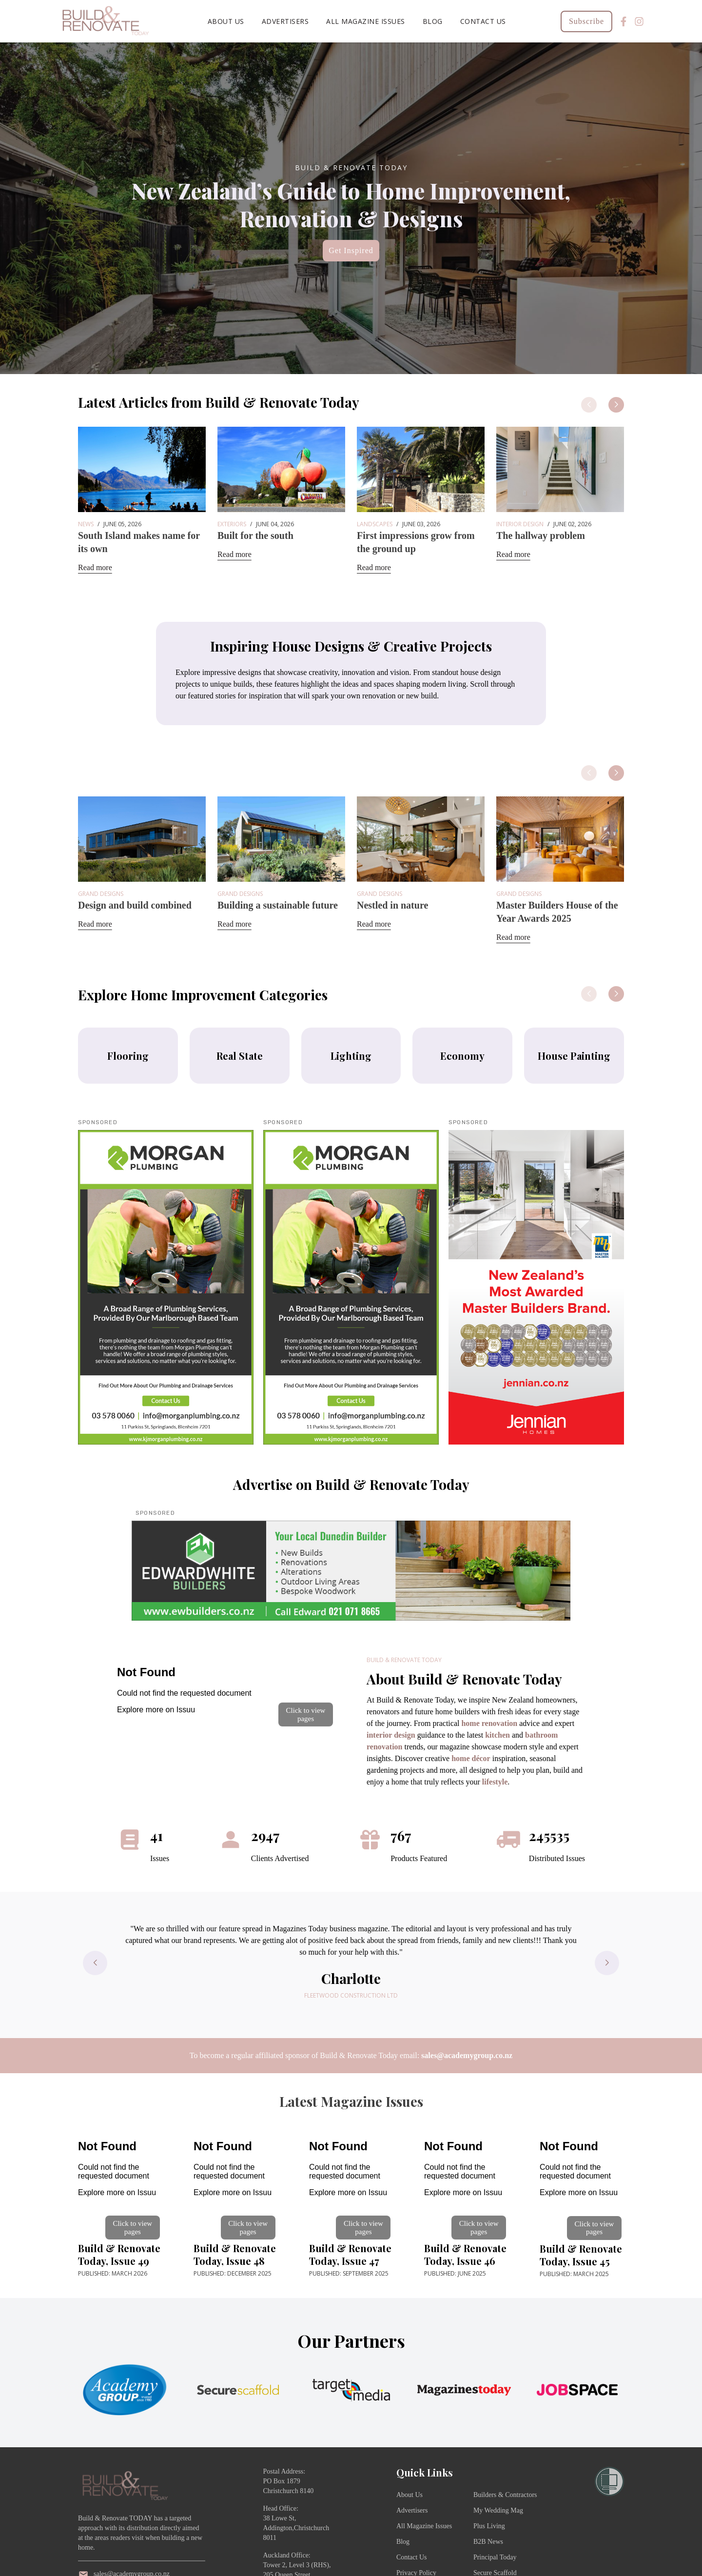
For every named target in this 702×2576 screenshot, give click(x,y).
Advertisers (285, 21)
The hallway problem (540, 535)
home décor (470, 1758)
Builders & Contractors (505, 2494)
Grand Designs (100, 894)
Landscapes (374, 524)
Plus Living (489, 2526)
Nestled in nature (392, 905)
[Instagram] (639, 21)
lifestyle (494, 1782)
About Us (226, 21)
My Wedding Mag (498, 2510)
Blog (433, 21)
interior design (391, 1735)
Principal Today (495, 2557)
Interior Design (520, 524)
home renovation (489, 1723)
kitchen (497, 1735)
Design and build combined (135, 905)
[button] (616, 405)
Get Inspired (351, 250)
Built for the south (255, 535)
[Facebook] (623, 21)
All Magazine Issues (365, 21)
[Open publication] (226, 1692)
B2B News (488, 2541)
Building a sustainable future (277, 905)
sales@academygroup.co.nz (466, 2055)
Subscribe (586, 21)
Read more (95, 567)
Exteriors (231, 524)
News (86, 524)
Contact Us (483, 21)
